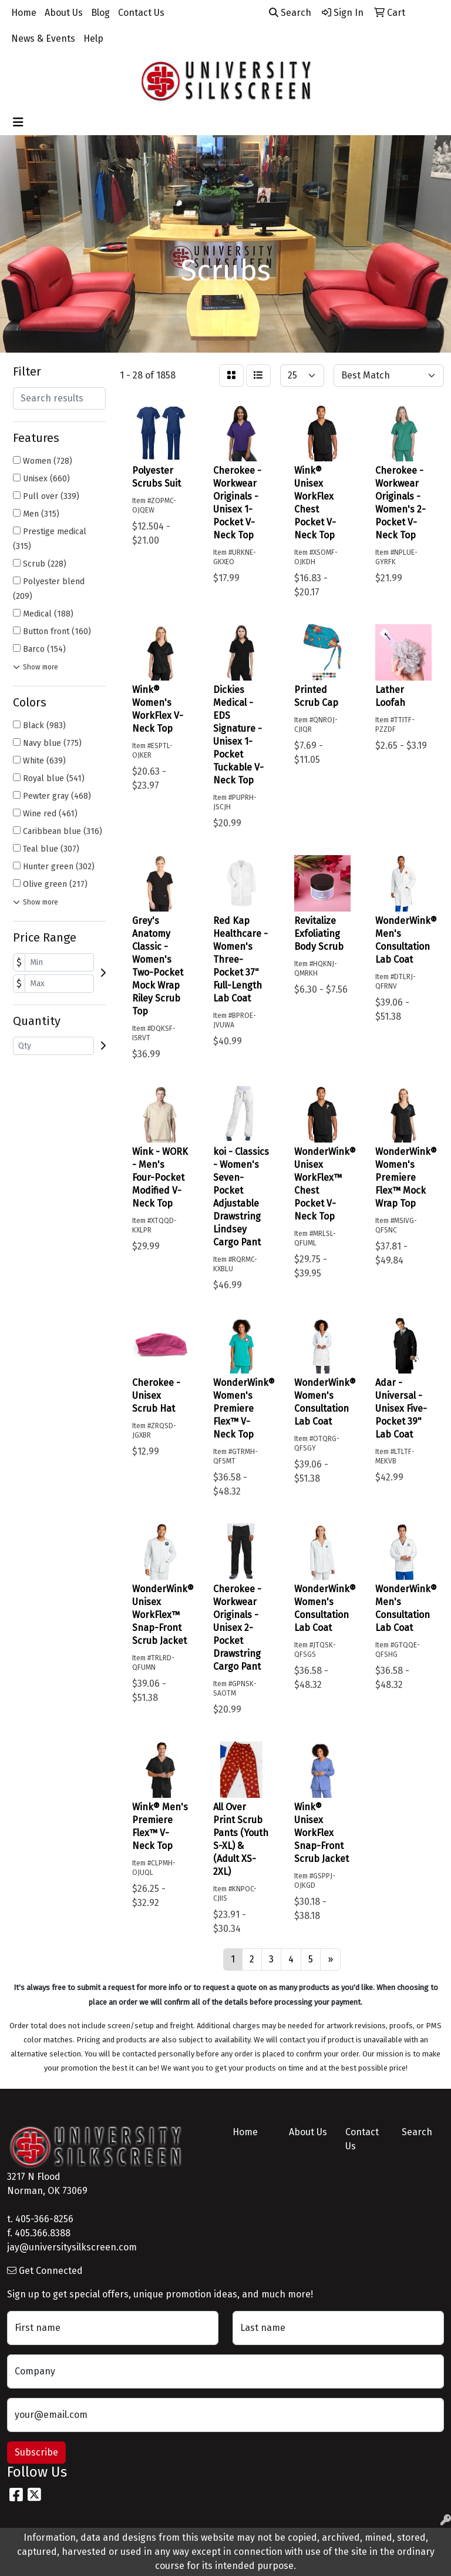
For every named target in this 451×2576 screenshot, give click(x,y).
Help (93, 38)
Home (23, 12)
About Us (64, 12)
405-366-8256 (44, 2219)
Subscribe (36, 2452)
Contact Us (141, 12)
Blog (100, 12)
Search (290, 12)
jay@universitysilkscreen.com (72, 2247)
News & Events (43, 38)
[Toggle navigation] (18, 122)
